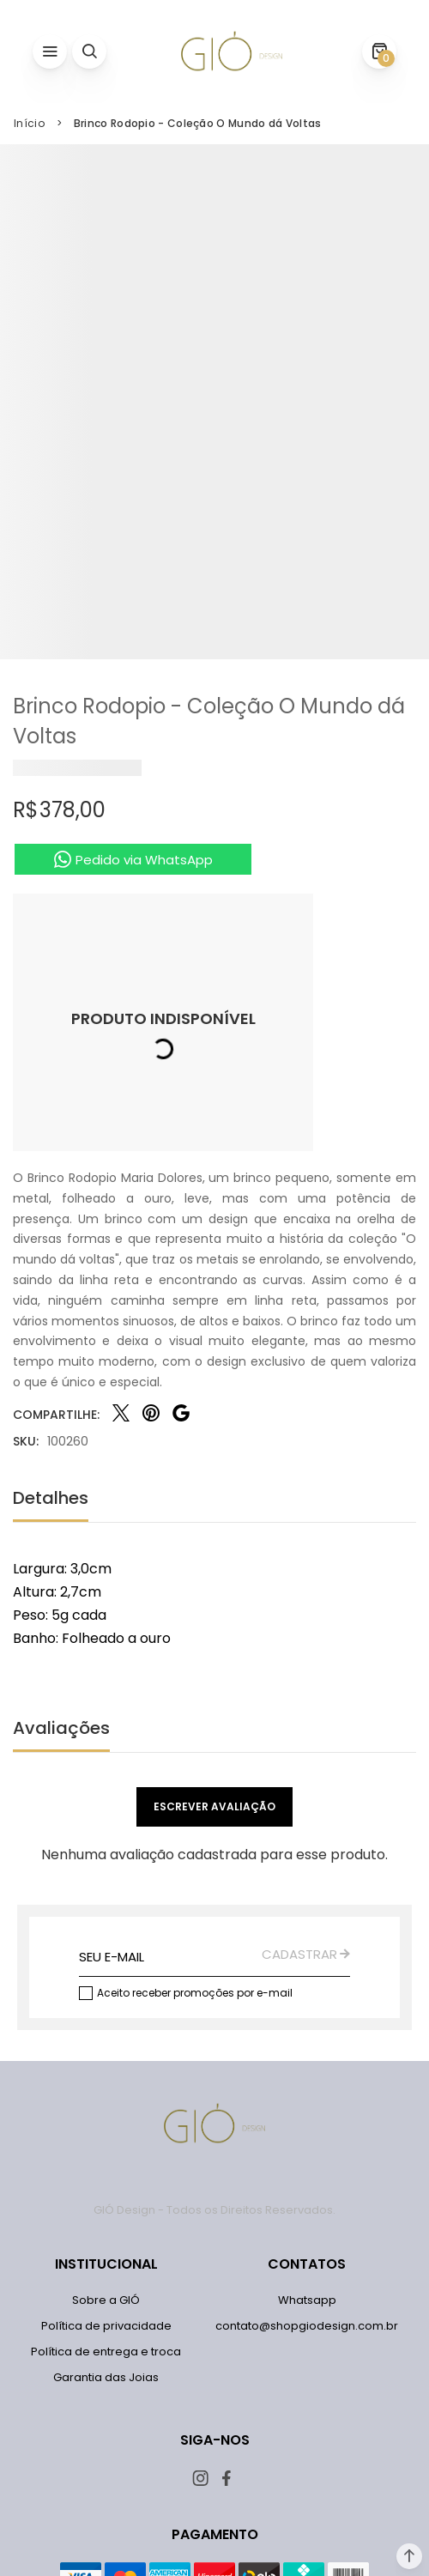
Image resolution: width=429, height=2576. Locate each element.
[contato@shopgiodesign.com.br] (306, 2326)
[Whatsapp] (306, 2300)
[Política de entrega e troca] (106, 2352)
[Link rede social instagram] (202, 2478)
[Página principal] (231, 51)
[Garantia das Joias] (106, 2377)
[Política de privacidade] (106, 2326)
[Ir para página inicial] (29, 123)
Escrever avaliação (214, 1806)
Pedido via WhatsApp (144, 860)
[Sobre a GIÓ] (106, 2300)
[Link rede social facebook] (228, 2478)
